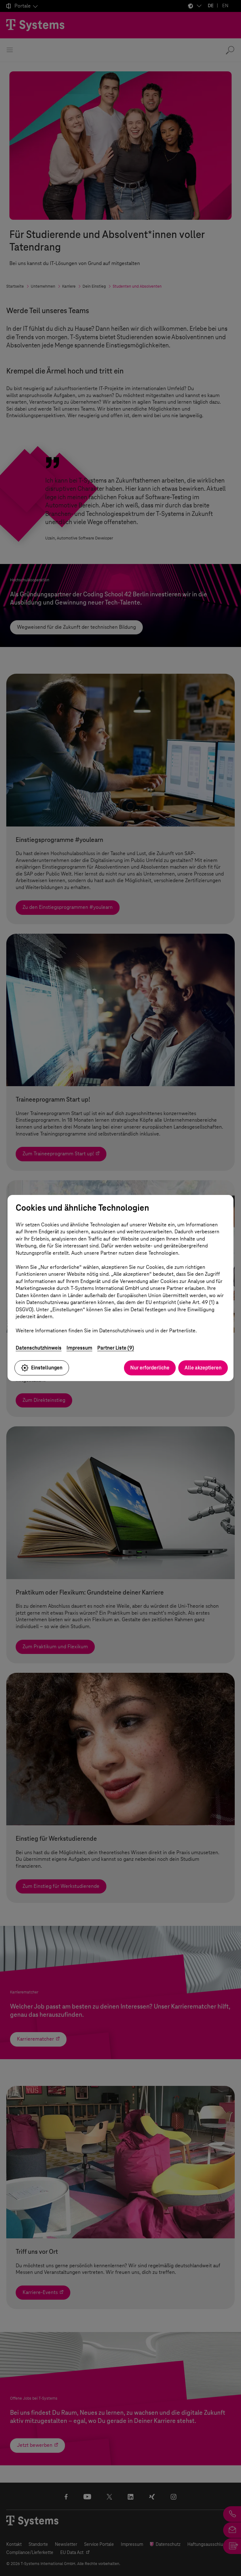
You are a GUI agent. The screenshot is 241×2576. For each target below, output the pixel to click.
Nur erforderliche (149, 1367)
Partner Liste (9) (115, 1348)
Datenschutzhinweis (39, 1348)
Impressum (79, 1348)
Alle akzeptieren (203, 1367)
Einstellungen (41, 1368)
